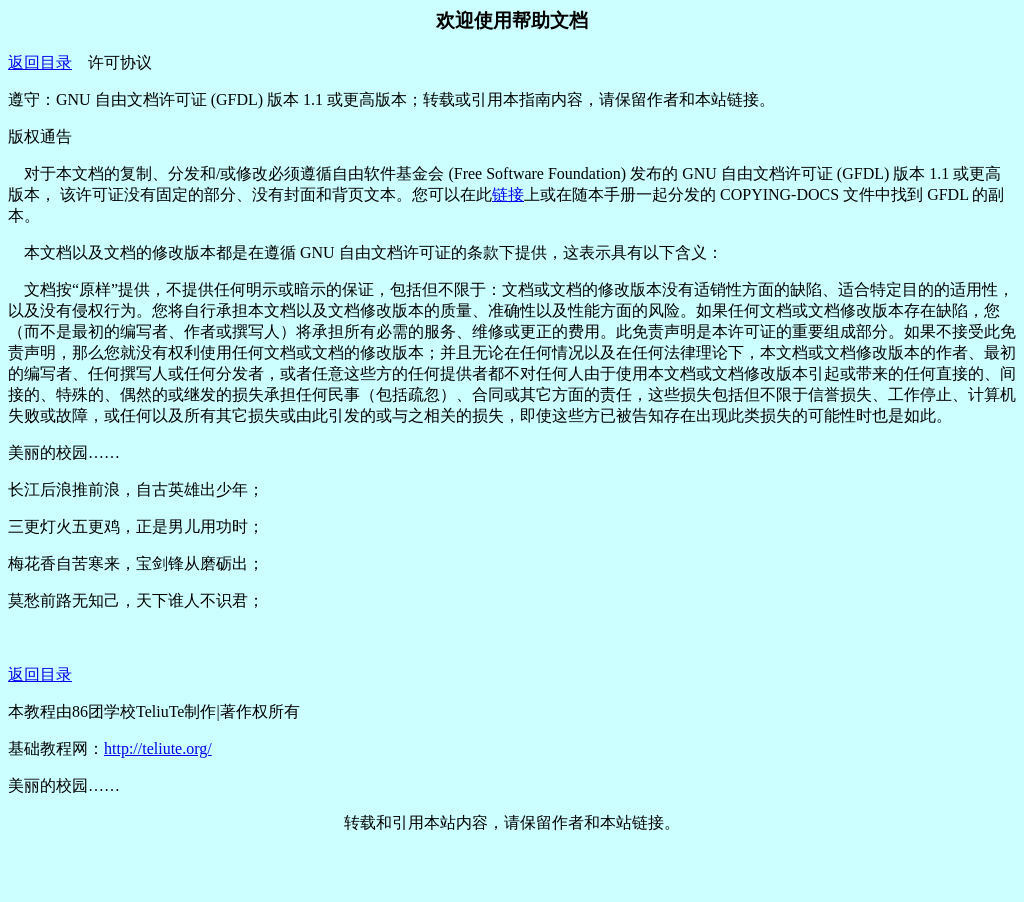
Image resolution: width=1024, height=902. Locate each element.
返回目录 (40, 62)
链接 (508, 194)
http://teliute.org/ (158, 748)
